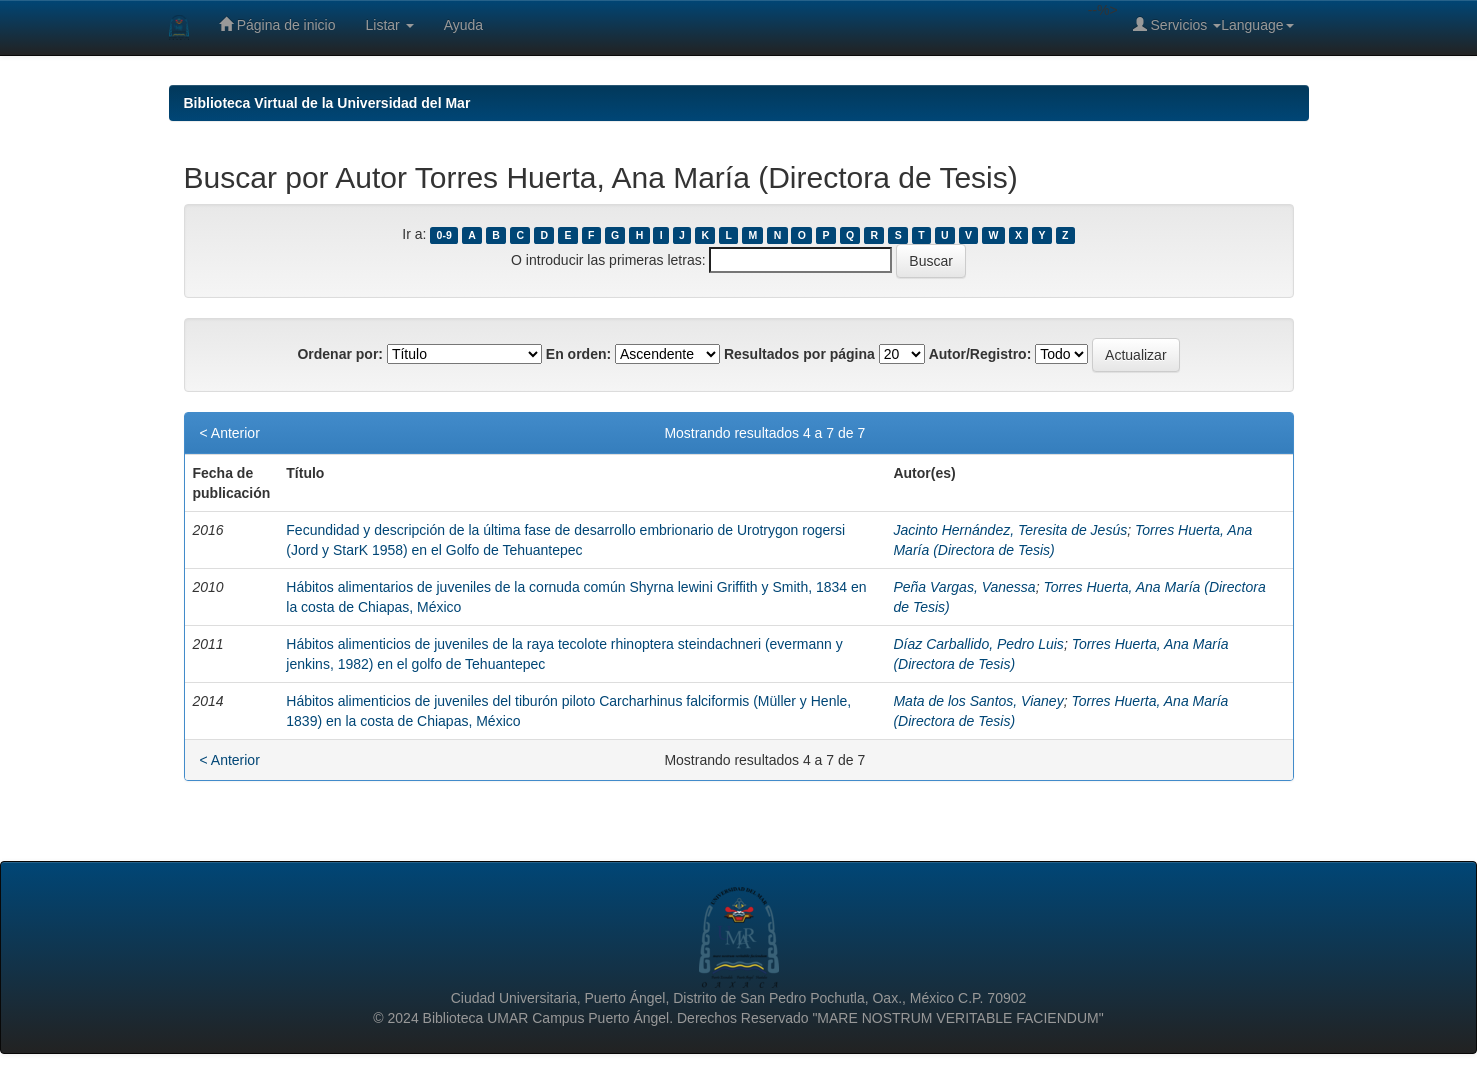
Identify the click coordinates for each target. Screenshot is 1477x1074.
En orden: (578, 354)
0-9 (444, 235)
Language (1257, 25)
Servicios (1177, 24)
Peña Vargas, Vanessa (964, 587)
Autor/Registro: (980, 354)
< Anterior (230, 433)
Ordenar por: (340, 354)
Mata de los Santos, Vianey (978, 701)
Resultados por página (799, 354)
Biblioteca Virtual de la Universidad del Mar (327, 103)
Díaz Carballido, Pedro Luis (978, 644)
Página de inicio (277, 24)
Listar (390, 25)
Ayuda (463, 25)
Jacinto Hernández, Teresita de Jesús (1010, 530)
